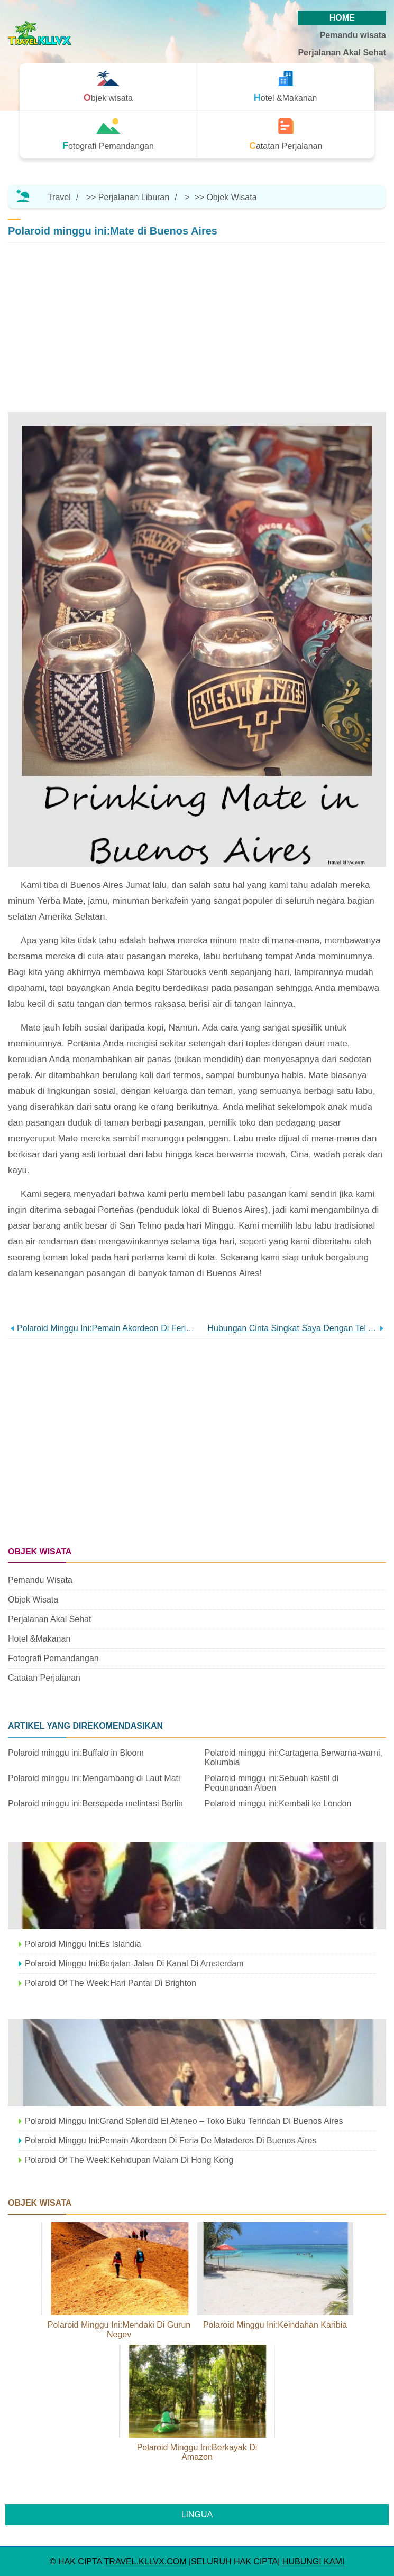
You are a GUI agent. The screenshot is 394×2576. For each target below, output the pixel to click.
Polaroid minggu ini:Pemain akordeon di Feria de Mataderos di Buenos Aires (107, 1328)
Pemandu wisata (353, 35)
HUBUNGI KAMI (313, 2561)
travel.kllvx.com (145, 2561)
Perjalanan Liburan (133, 197)
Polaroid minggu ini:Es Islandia (83, 1944)
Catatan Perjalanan (44, 1677)
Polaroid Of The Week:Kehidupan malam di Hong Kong (129, 2160)
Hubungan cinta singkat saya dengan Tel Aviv (293, 1328)
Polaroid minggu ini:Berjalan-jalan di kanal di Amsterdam (134, 1963)
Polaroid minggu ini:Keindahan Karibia (275, 2324)
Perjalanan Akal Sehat (342, 52)
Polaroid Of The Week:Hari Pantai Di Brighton (110, 1983)
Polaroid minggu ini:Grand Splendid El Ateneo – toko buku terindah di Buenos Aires (184, 2120)
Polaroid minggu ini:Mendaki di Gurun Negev (119, 2329)
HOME (342, 17)
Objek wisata (231, 197)
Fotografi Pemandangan (53, 1658)
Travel (59, 197)
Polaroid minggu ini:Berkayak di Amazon (197, 2452)
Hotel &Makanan (39, 1638)
